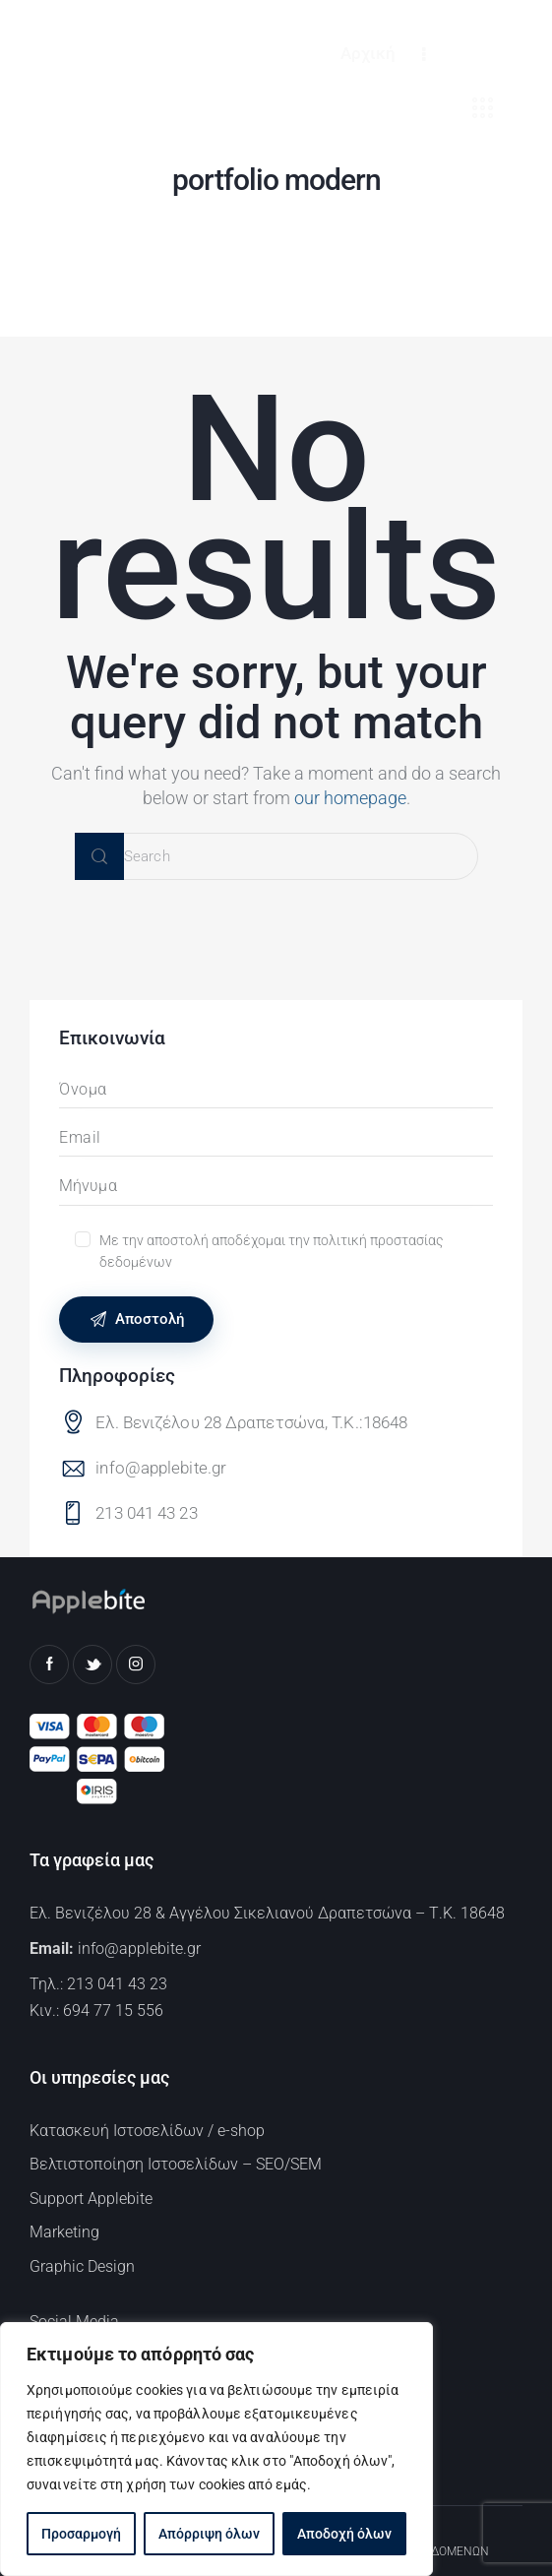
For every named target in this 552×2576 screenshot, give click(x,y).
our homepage (350, 797)
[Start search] (99, 856)
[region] (216, 2449)
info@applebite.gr (160, 1467)
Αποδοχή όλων (344, 2534)
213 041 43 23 (146, 1513)
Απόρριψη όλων (209, 2534)
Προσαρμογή (81, 2534)
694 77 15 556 (113, 2010)
